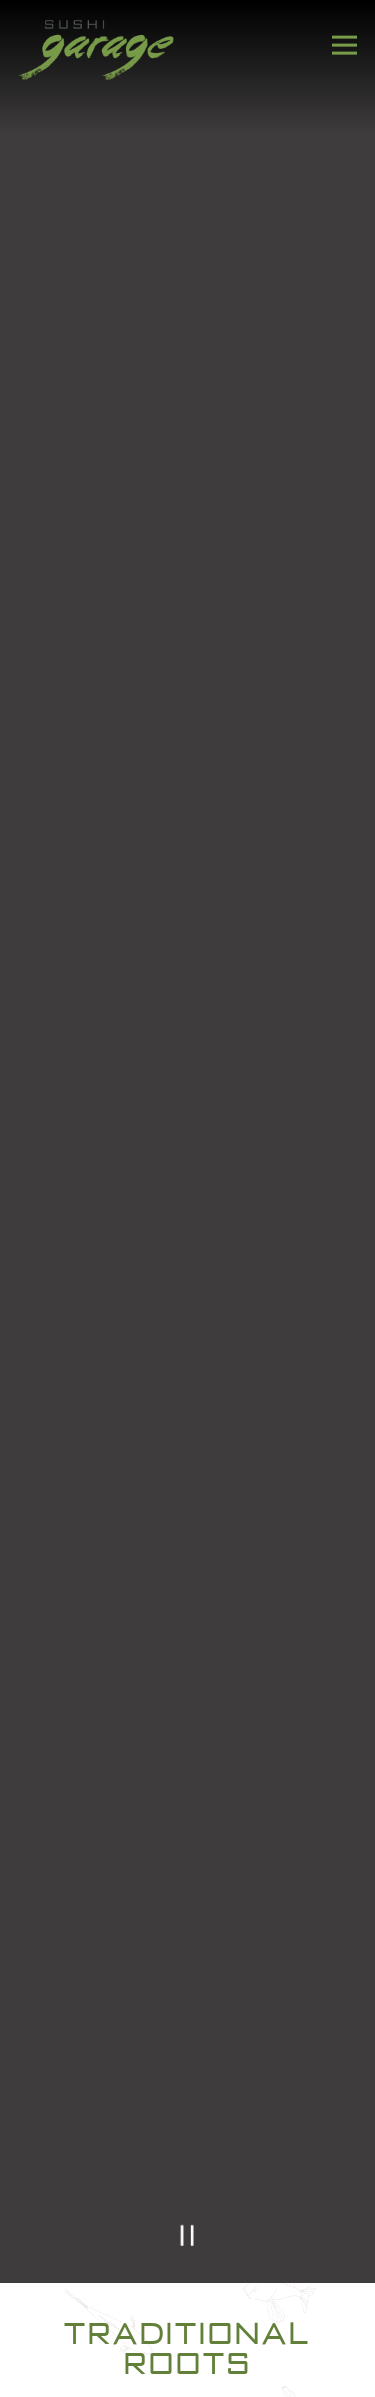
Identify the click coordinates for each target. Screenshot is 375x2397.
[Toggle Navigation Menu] (344, 45)
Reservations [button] (188, 2312)
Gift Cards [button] (188, 2369)
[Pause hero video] (187, 2235)
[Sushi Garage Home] (97, 48)
